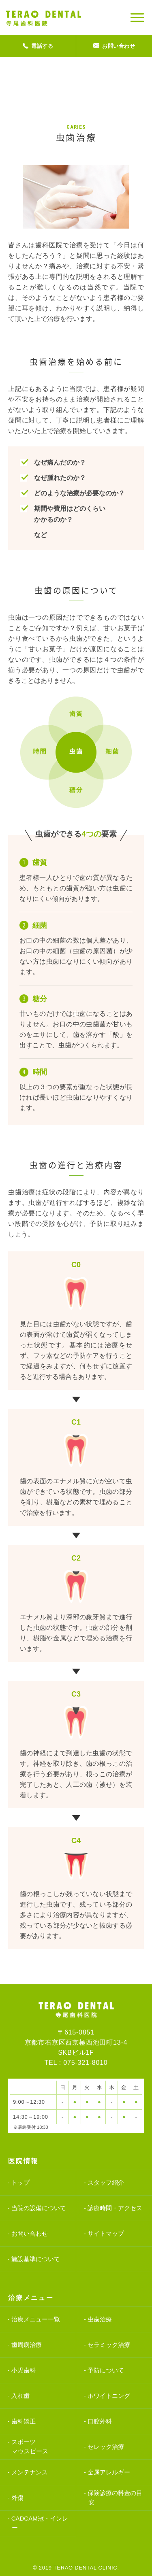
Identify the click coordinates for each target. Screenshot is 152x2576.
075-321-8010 (85, 2062)
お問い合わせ (114, 46)
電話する (38, 46)
